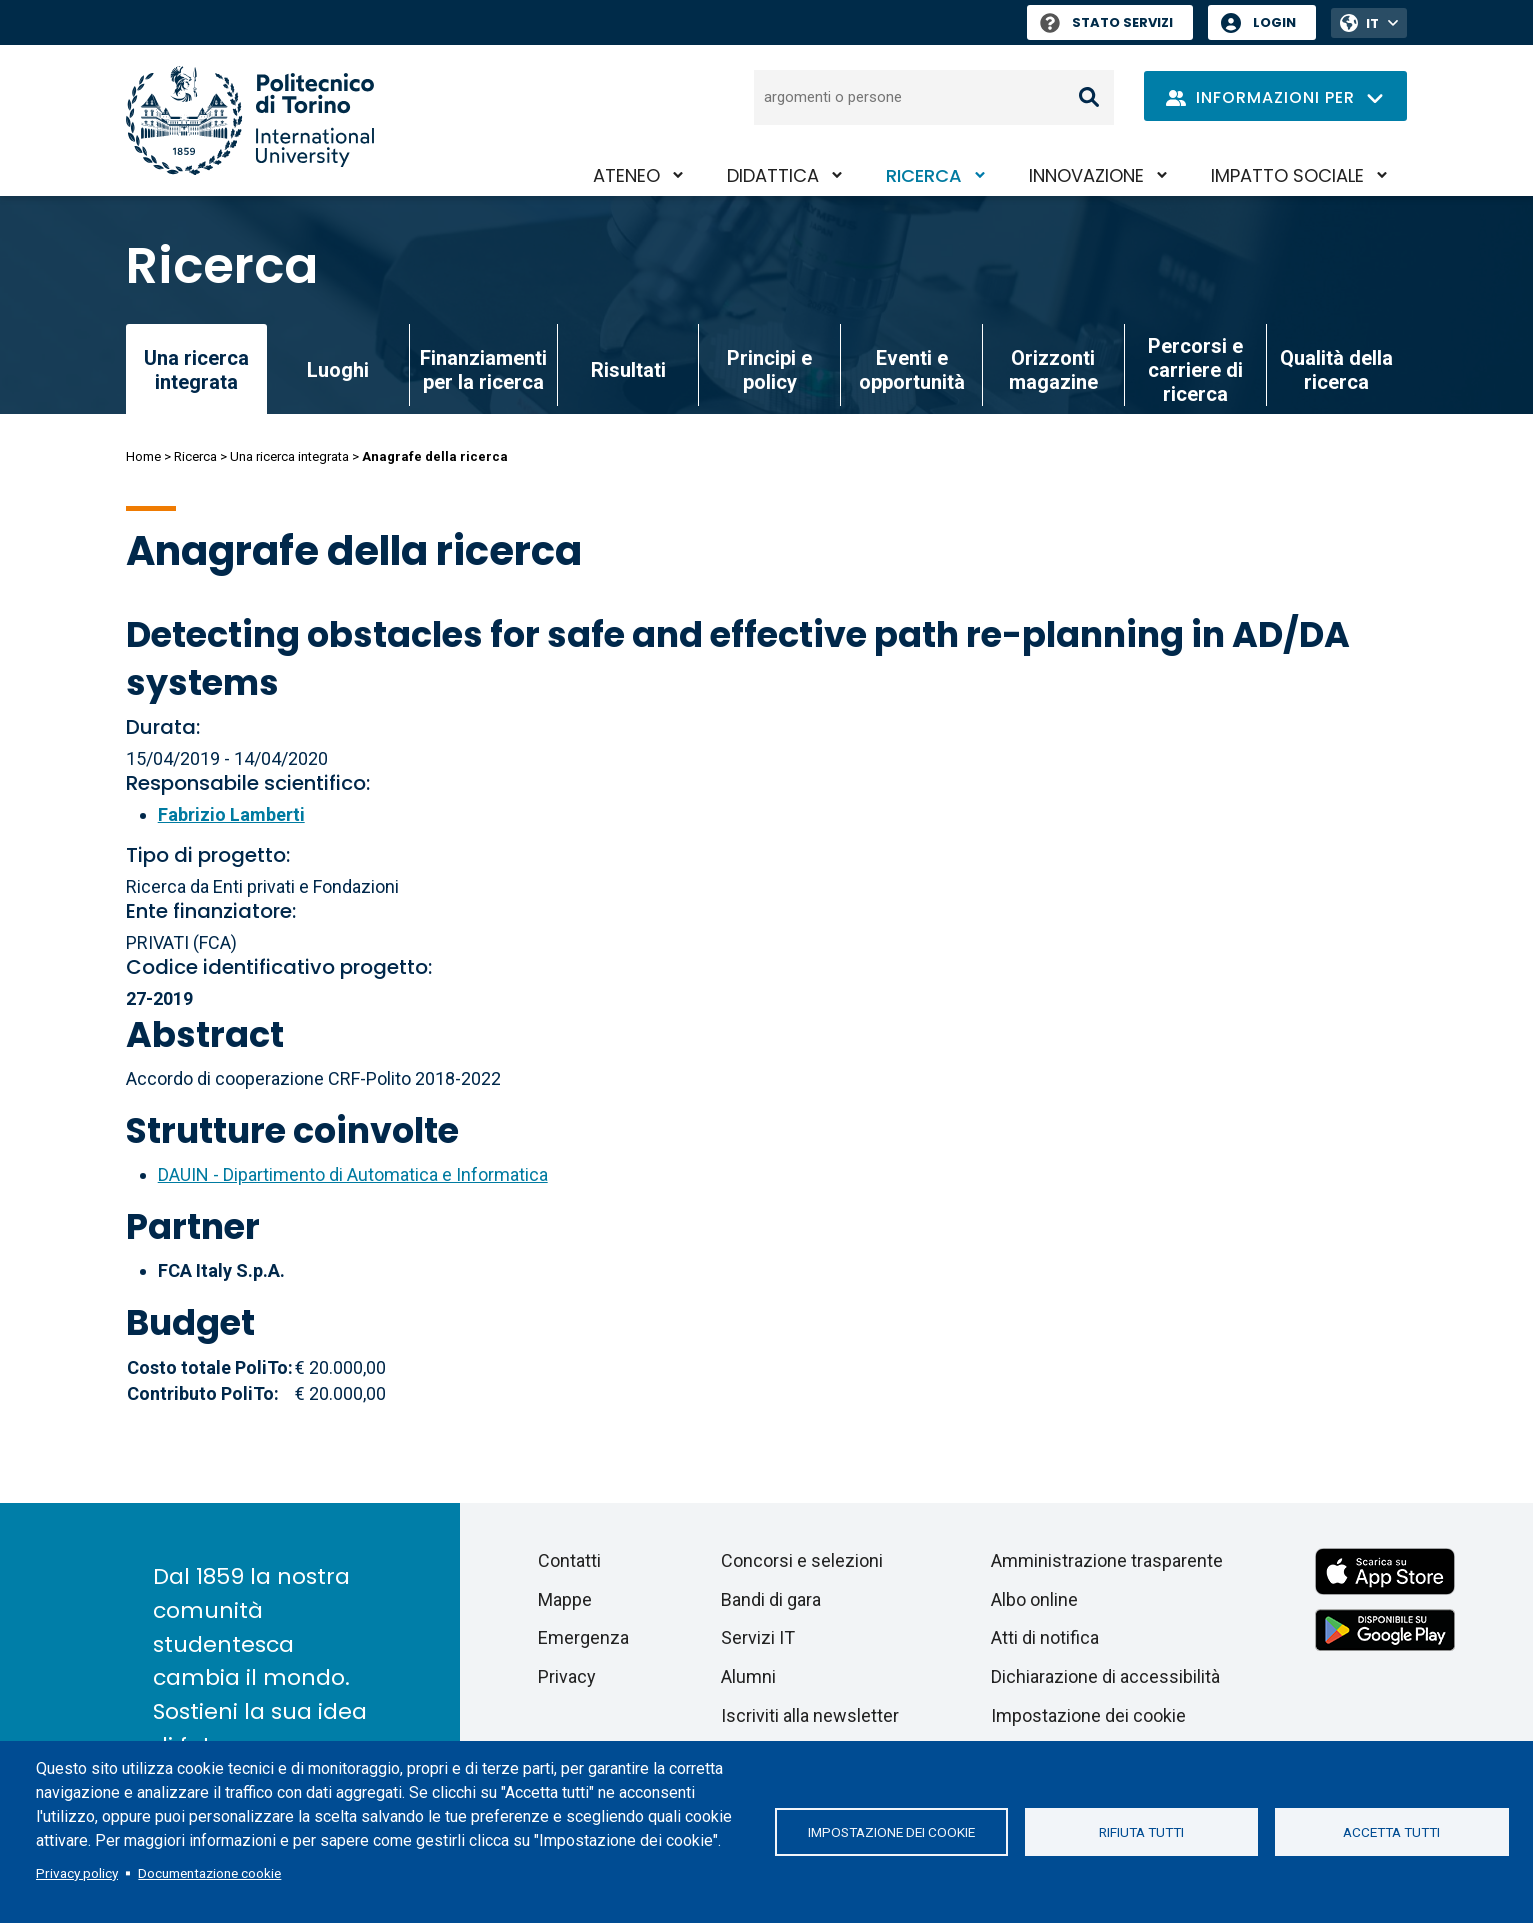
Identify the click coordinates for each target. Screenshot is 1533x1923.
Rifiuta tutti (1141, 1832)
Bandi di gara (771, 1599)
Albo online (1034, 1599)
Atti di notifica (1045, 1637)
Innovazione (1086, 175)
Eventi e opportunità (912, 370)
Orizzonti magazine (1053, 370)
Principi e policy (769, 370)
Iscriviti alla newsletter (810, 1715)
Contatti (569, 1560)
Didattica (773, 175)
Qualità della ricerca (1336, 370)
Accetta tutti (1391, 1832)
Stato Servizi (1106, 22)
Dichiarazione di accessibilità (1105, 1676)
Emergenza (583, 1637)
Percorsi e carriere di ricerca (1195, 370)
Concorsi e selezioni (802, 1560)
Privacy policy (77, 1873)
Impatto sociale (1287, 175)
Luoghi (338, 370)
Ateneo (626, 175)
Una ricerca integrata (289, 456)
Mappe (565, 1599)
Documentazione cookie (209, 1873)
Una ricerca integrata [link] (196, 370)
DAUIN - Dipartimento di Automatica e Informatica (353, 1174)
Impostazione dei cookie (891, 1832)
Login (1274, 22)
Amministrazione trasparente (1107, 1560)
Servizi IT (758, 1637)
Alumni (748, 1676)
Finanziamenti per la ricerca (483, 370)
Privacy (567, 1676)
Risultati (628, 370)
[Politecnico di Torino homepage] (250, 120)
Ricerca (924, 175)
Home (143, 456)
